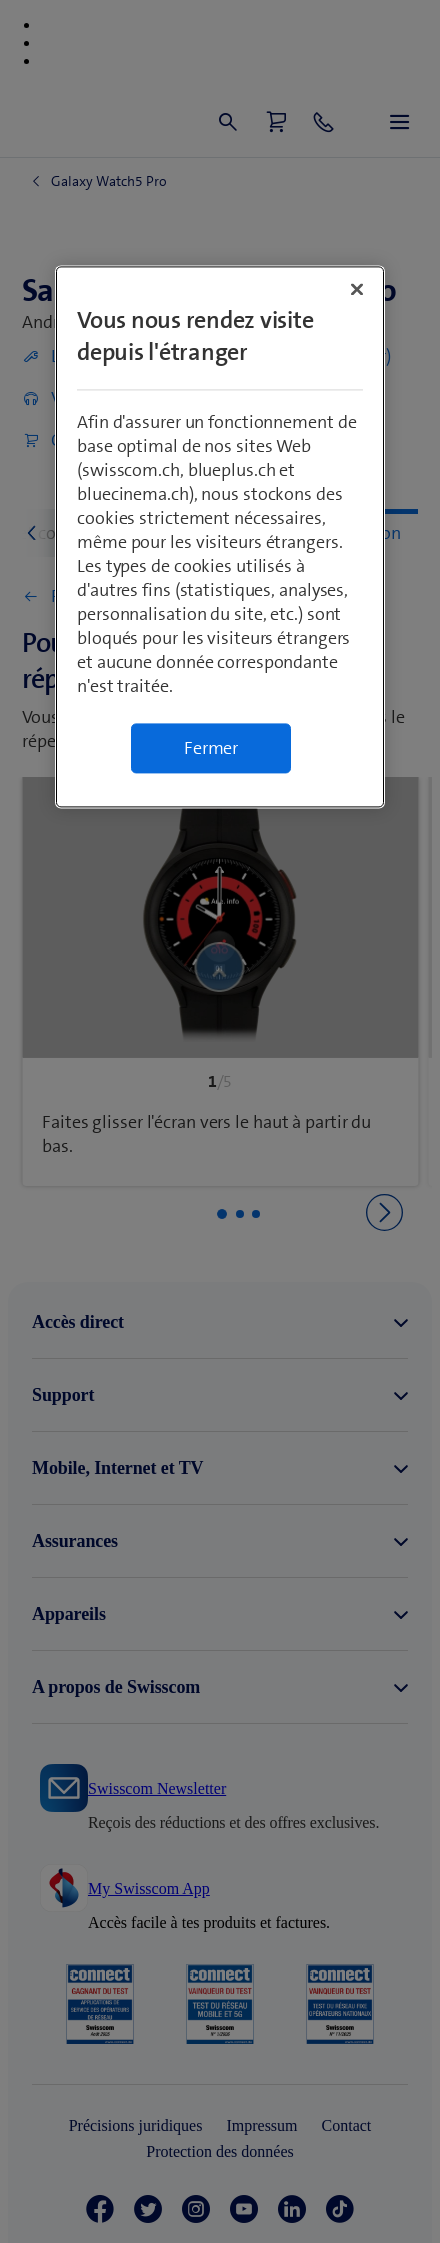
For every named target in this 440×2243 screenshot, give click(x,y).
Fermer (211, 749)
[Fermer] (357, 290)
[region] (220, 537)
